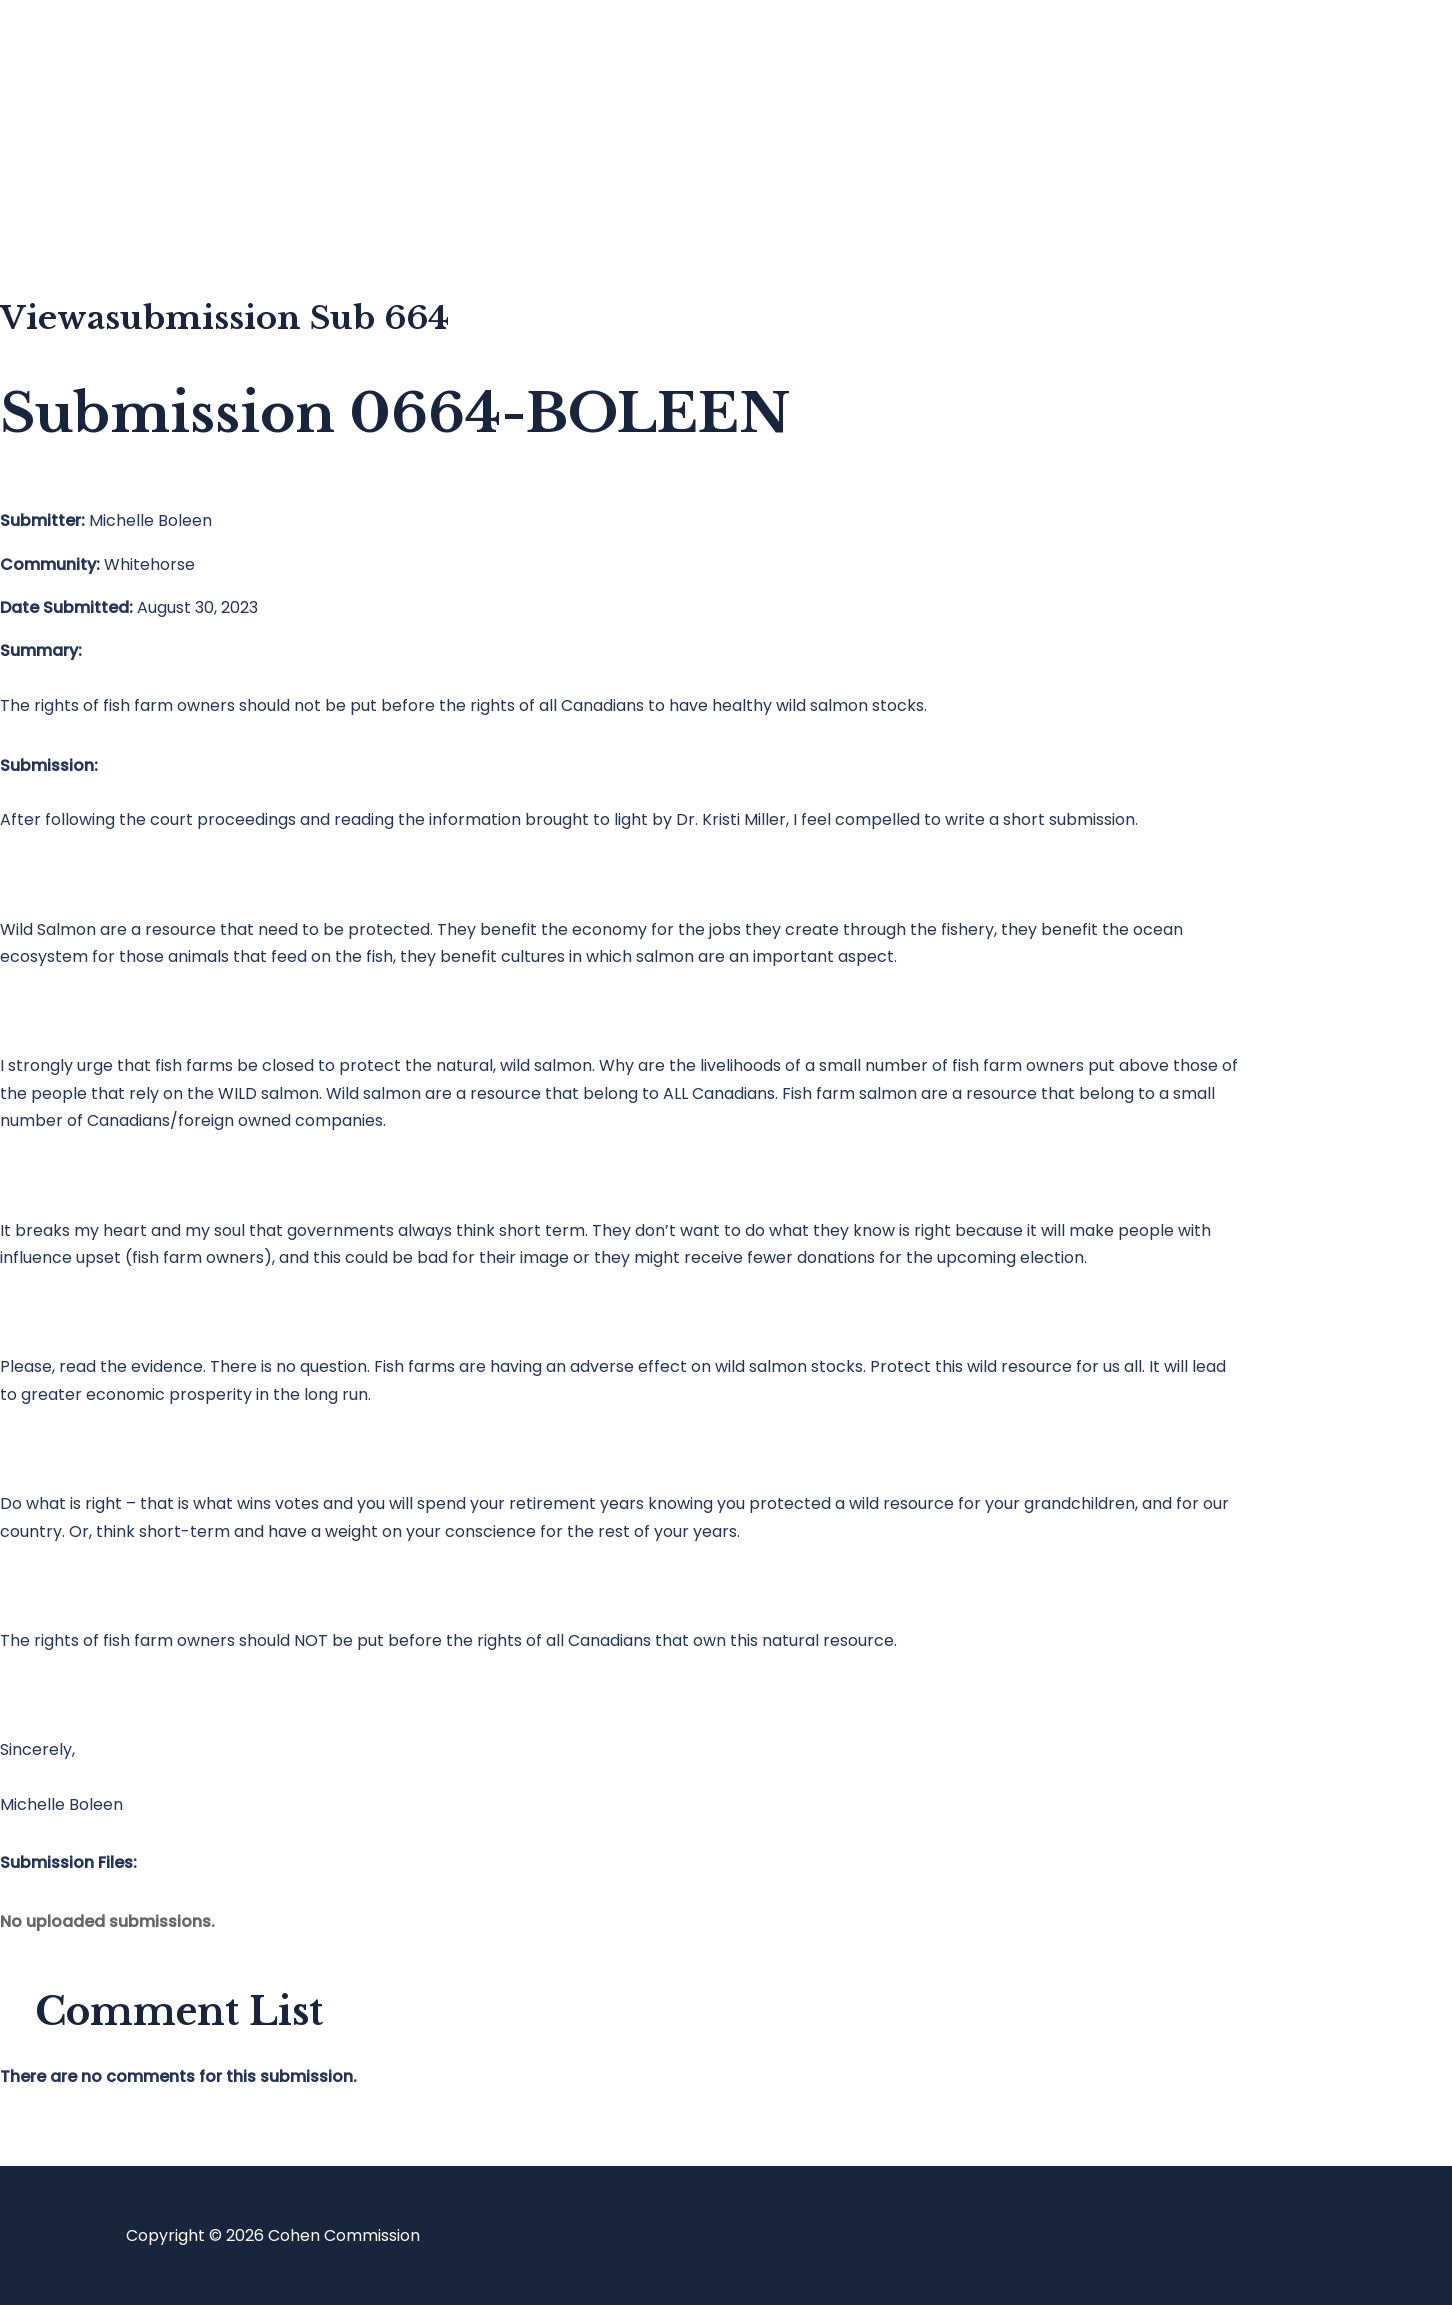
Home (103, 55)
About (104, 215)
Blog (97, 135)
